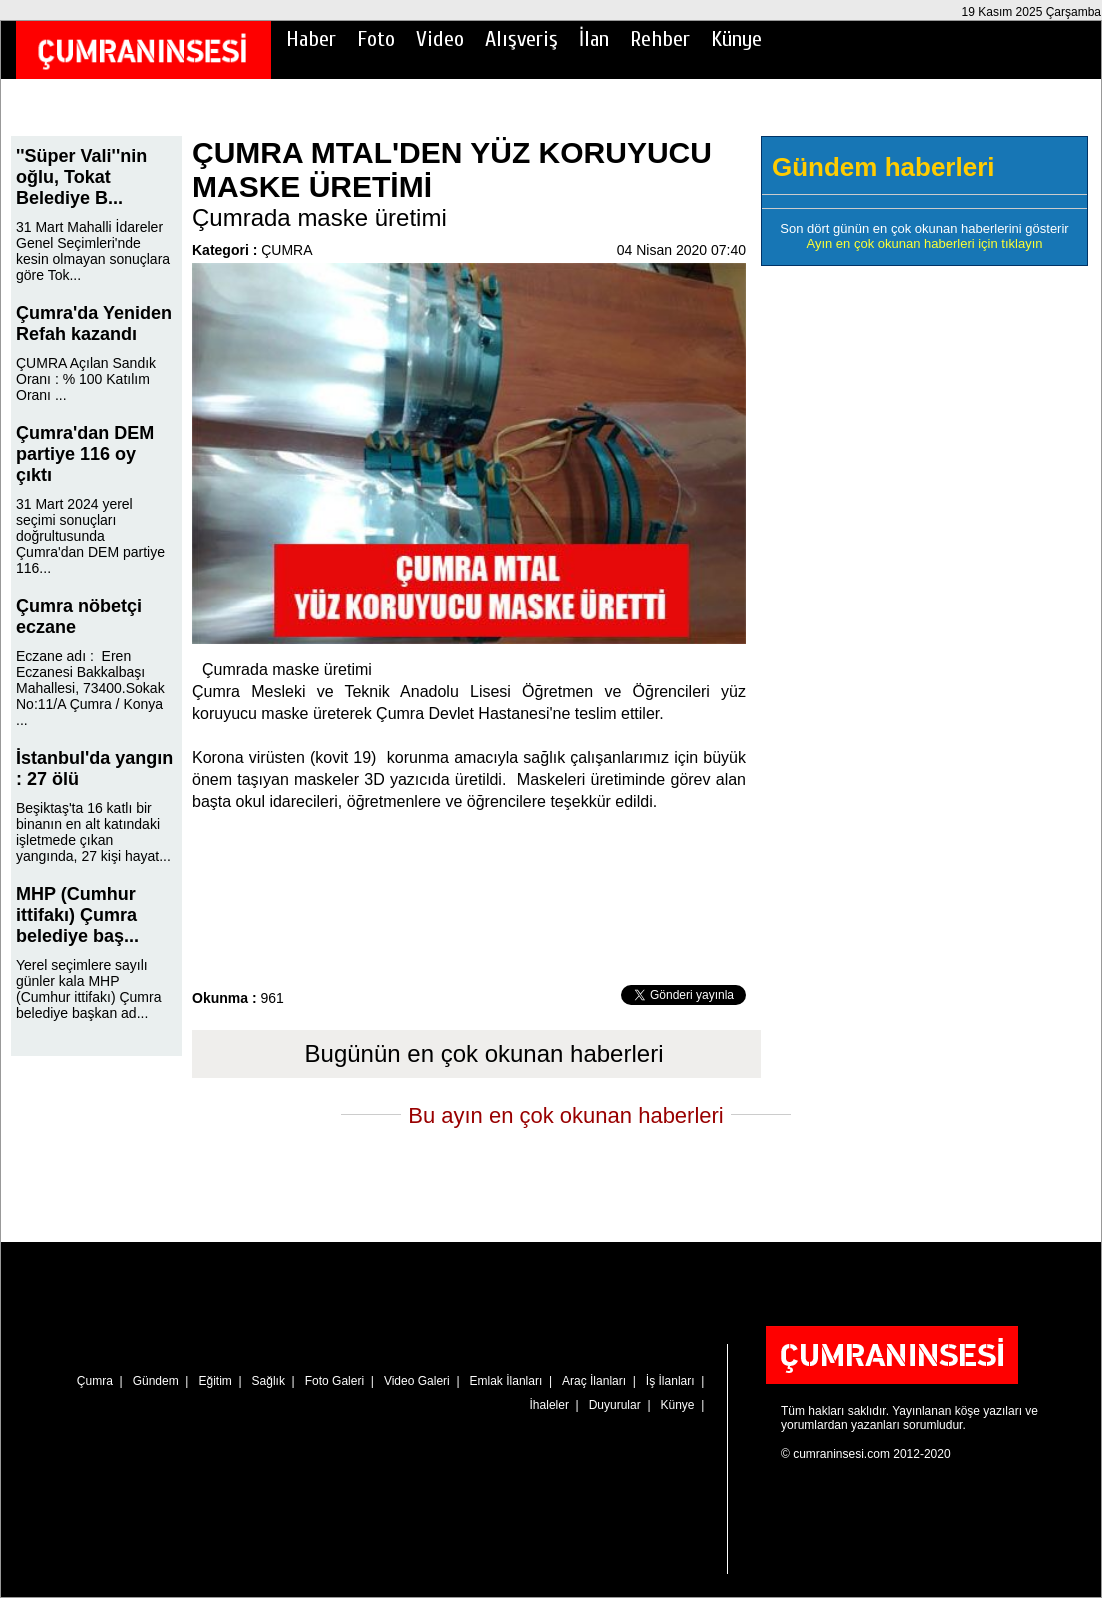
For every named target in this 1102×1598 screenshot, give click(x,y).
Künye (736, 39)
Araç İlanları (594, 1381)
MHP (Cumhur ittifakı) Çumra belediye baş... (77, 915)
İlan (594, 39)
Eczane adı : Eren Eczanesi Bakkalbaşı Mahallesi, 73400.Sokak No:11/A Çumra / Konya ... (90, 688)
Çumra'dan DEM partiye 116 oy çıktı (85, 454)
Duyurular (615, 1405)
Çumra (95, 1381)
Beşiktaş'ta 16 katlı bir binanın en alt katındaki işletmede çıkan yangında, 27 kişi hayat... (93, 832)
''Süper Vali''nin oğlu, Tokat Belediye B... (81, 177)
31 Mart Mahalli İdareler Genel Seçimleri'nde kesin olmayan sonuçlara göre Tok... (93, 251)
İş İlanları (670, 1381)
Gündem (156, 1381)
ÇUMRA (286, 250)
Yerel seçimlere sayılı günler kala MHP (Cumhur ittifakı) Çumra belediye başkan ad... (88, 989)
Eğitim (214, 1381)
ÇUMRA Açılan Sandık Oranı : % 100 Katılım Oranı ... (86, 379)
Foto (376, 39)
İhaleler (549, 1405)
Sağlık (268, 1381)
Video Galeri (417, 1381)
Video (440, 39)
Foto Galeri (334, 1381)
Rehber (660, 39)
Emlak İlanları (506, 1381)
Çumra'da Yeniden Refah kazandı (94, 323)
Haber (311, 39)
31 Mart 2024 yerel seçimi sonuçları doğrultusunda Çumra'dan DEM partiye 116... (90, 536)
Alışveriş (521, 39)
